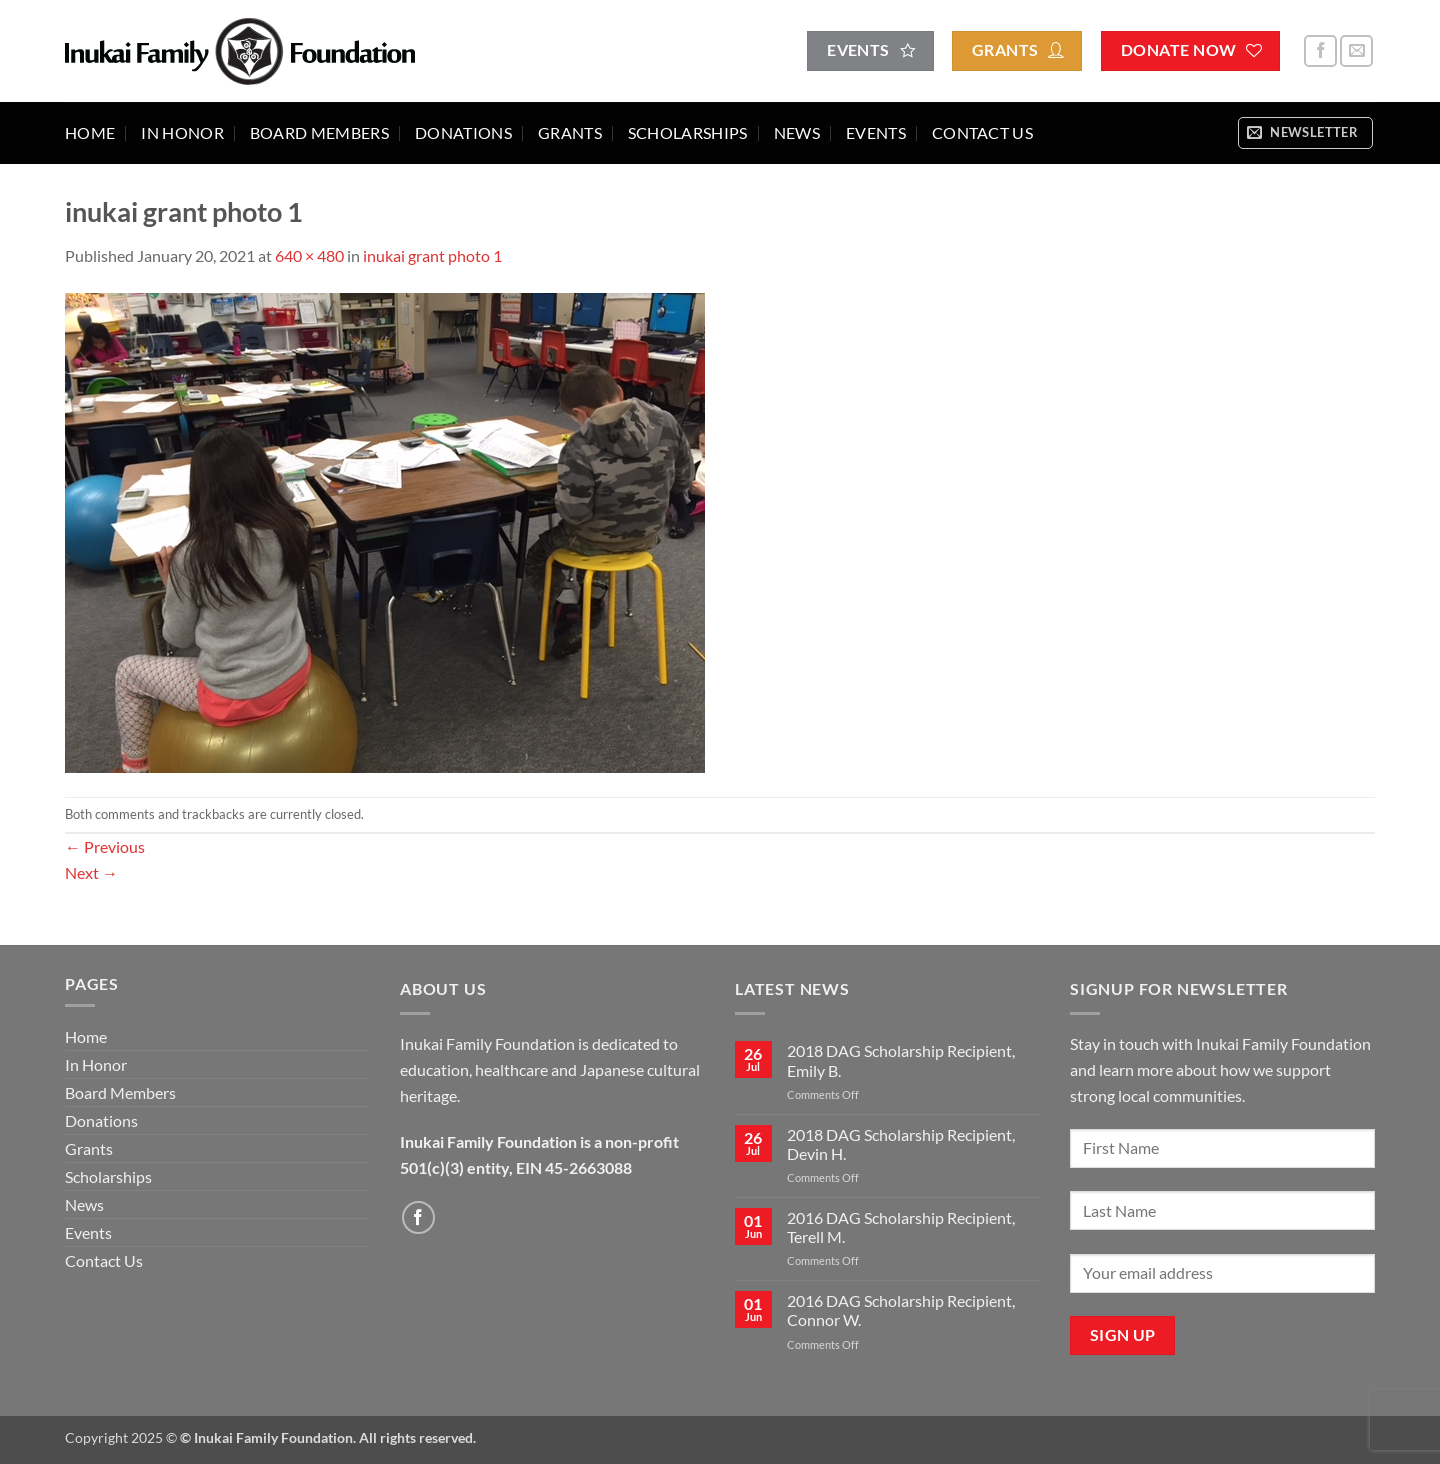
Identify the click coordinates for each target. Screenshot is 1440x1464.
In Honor (182, 132)
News (797, 132)
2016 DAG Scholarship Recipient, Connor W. (901, 1310)
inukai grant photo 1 (432, 255)
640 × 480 (309, 255)
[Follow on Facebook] (1320, 51)
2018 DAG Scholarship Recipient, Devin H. (901, 1144)
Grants (570, 132)
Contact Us (982, 132)
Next (91, 872)
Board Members (319, 132)
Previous (105, 846)
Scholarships (688, 132)
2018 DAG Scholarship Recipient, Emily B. (901, 1060)
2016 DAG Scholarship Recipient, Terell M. (901, 1227)
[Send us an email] (1356, 51)
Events (876, 132)
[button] (1305, 133)
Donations (463, 132)
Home (90, 132)
